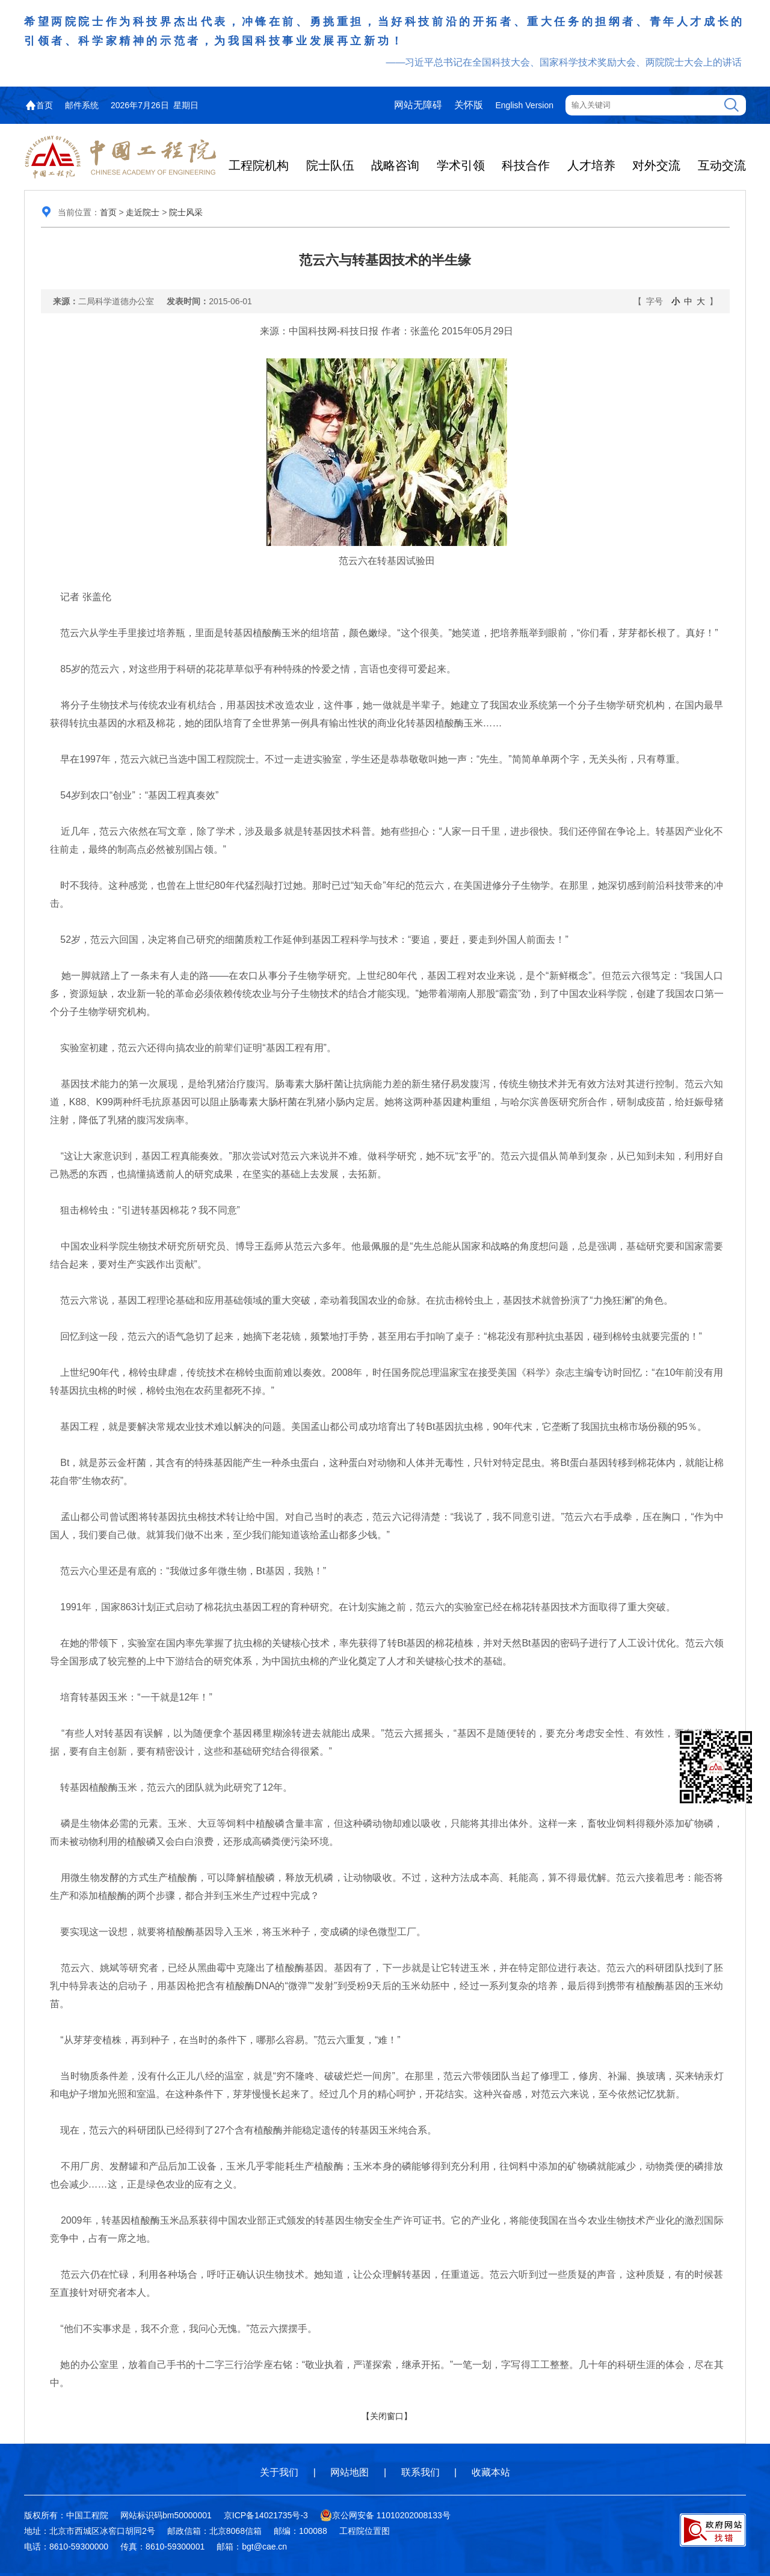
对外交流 (656, 165)
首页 (44, 105)
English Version (524, 105)
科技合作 (526, 165)
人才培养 (591, 165)
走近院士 (142, 212)
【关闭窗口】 (387, 2416)
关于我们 (279, 2472)
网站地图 (349, 2472)
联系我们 (420, 2472)
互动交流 (722, 165)
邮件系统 (82, 105)
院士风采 (186, 212)
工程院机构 (259, 165)
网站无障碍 (418, 105)
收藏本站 (491, 2472)
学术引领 (461, 165)
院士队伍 (330, 165)
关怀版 (468, 105)
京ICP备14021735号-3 (266, 2515)
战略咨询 (395, 165)
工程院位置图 (364, 2531)
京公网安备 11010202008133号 (385, 2515)
